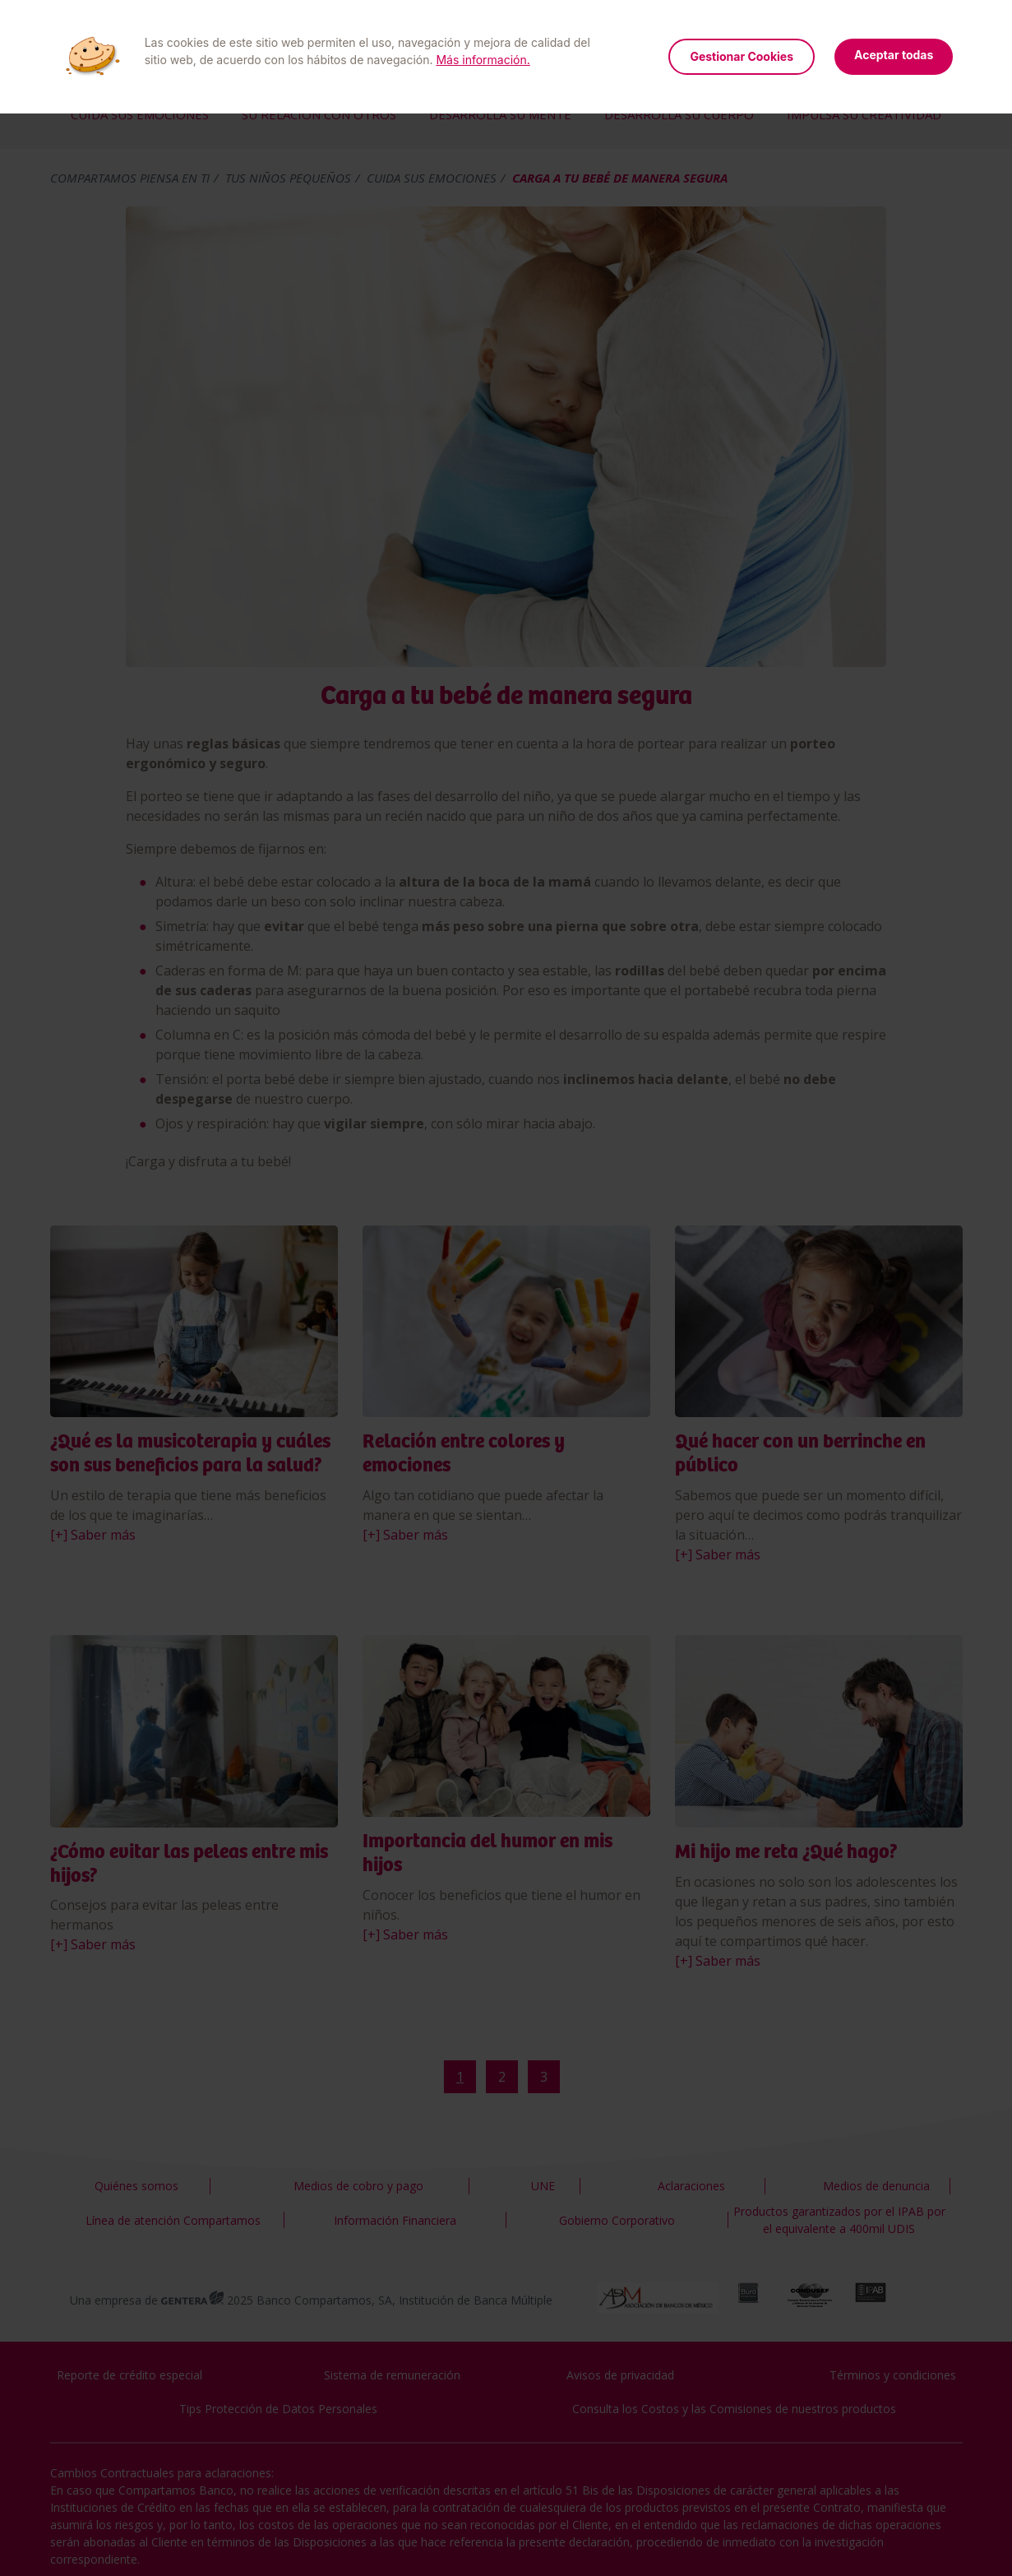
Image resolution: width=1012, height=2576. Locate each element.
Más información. (482, 60)
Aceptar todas (893, 55)
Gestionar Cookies (741, 56)
